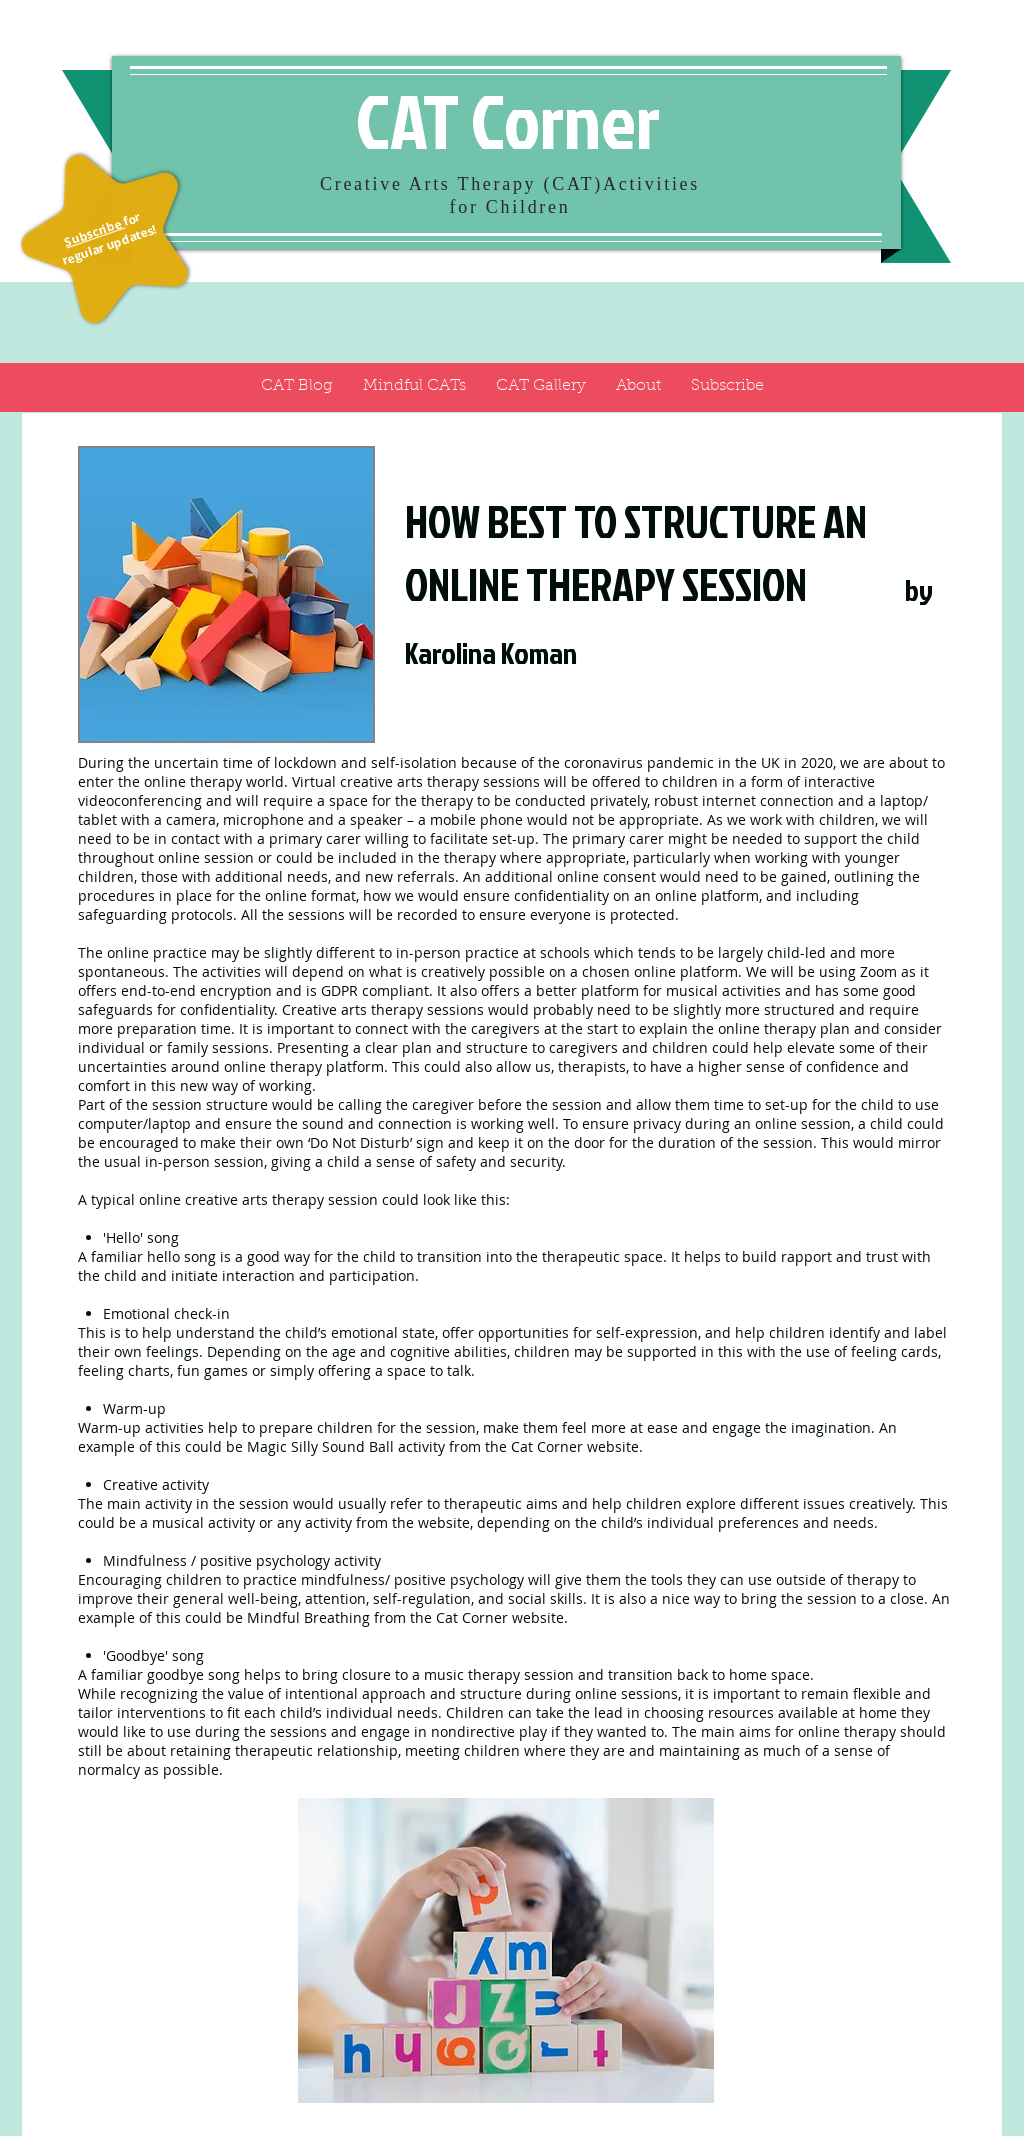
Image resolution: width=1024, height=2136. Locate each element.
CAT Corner (508, 120)
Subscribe (94, 232)
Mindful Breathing (308, 1617)
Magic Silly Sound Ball (320, 1446)
